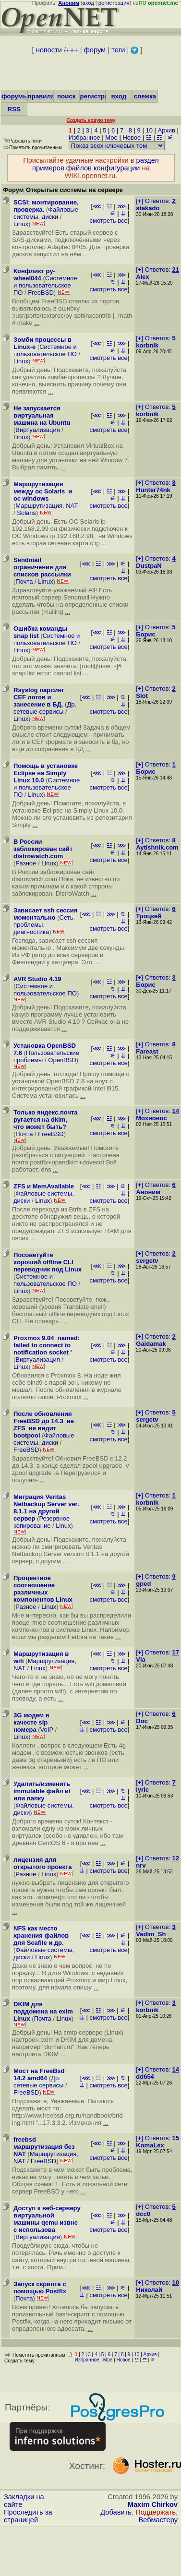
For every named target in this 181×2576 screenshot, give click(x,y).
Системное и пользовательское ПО (45, 285)
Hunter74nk (153, 489)
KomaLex (150, 2145)
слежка (145, 96)
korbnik (147, 345)
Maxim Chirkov (153, 2504)
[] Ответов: (155, 200)
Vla (140, 1659)
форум (95, 50)
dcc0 (143, 2213)
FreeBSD (40, 292)
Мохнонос (151, 1118)
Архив (166, 130)
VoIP (46, 1729)
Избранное (84, 137)
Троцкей (148, 916)
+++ (72, 50)
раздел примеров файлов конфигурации (95, 164)
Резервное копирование (41, 1522)
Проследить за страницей (28, 2516)
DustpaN (148, 565)
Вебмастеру (158, 2520)
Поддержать (155, 2512)
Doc (142, 1721)
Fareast (147, 1051)
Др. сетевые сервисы (44, 708)
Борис (145, 634)
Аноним (148, 1192)
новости (49, 50)
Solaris (26, 512)
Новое (131, 137)
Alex (142, 276)
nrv (140, 1865)
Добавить (116, 2512)
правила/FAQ (49, 96)
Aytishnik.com (157, 847)
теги (118, 50)
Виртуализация (37, 429)
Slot (142, 695)
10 (148, 130)
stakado (147, 208)
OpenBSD (62, 1060)
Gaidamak (151, 1343)
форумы (14, 96)
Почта (24, 581)
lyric (142, 1789)
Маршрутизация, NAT (46, 505)
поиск (66, 96)
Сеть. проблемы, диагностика (44, 924)
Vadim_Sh (151, 1934)
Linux (20, 224)
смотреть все (108, 220)
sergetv (147, 1260)
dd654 (145, 2076)
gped (143, 1583)
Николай (149, 2289)
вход (88, 3)
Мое (111, 137)
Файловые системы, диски (45, 213)
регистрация (114, 3)
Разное (25, 863)
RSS (14, 109)
